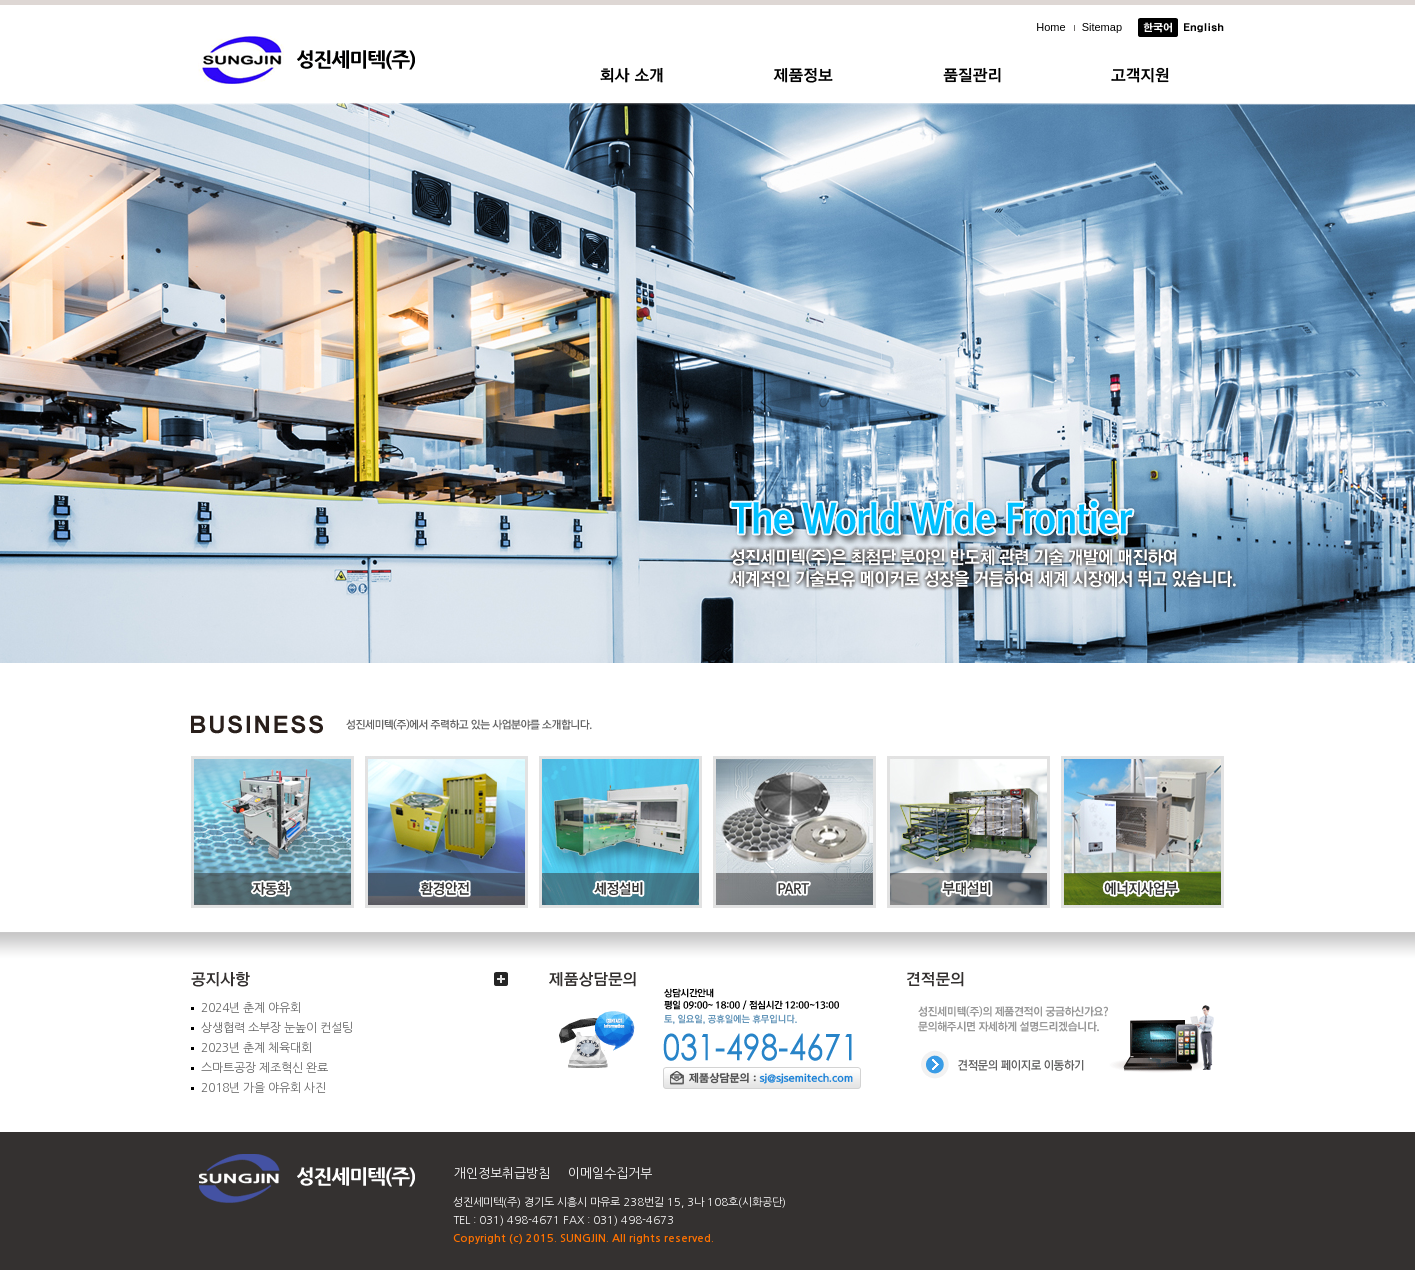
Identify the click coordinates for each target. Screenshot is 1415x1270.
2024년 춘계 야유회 (251, 1008)
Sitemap (1102, 27)
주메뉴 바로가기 (0, 0)
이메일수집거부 (610, 1173)
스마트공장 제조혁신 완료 (264, 1068)
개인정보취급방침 (502, 1173)
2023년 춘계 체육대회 (256, 1048)
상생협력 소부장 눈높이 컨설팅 (277, 1028)
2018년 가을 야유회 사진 (263, 1088)
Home (1050, 27)
